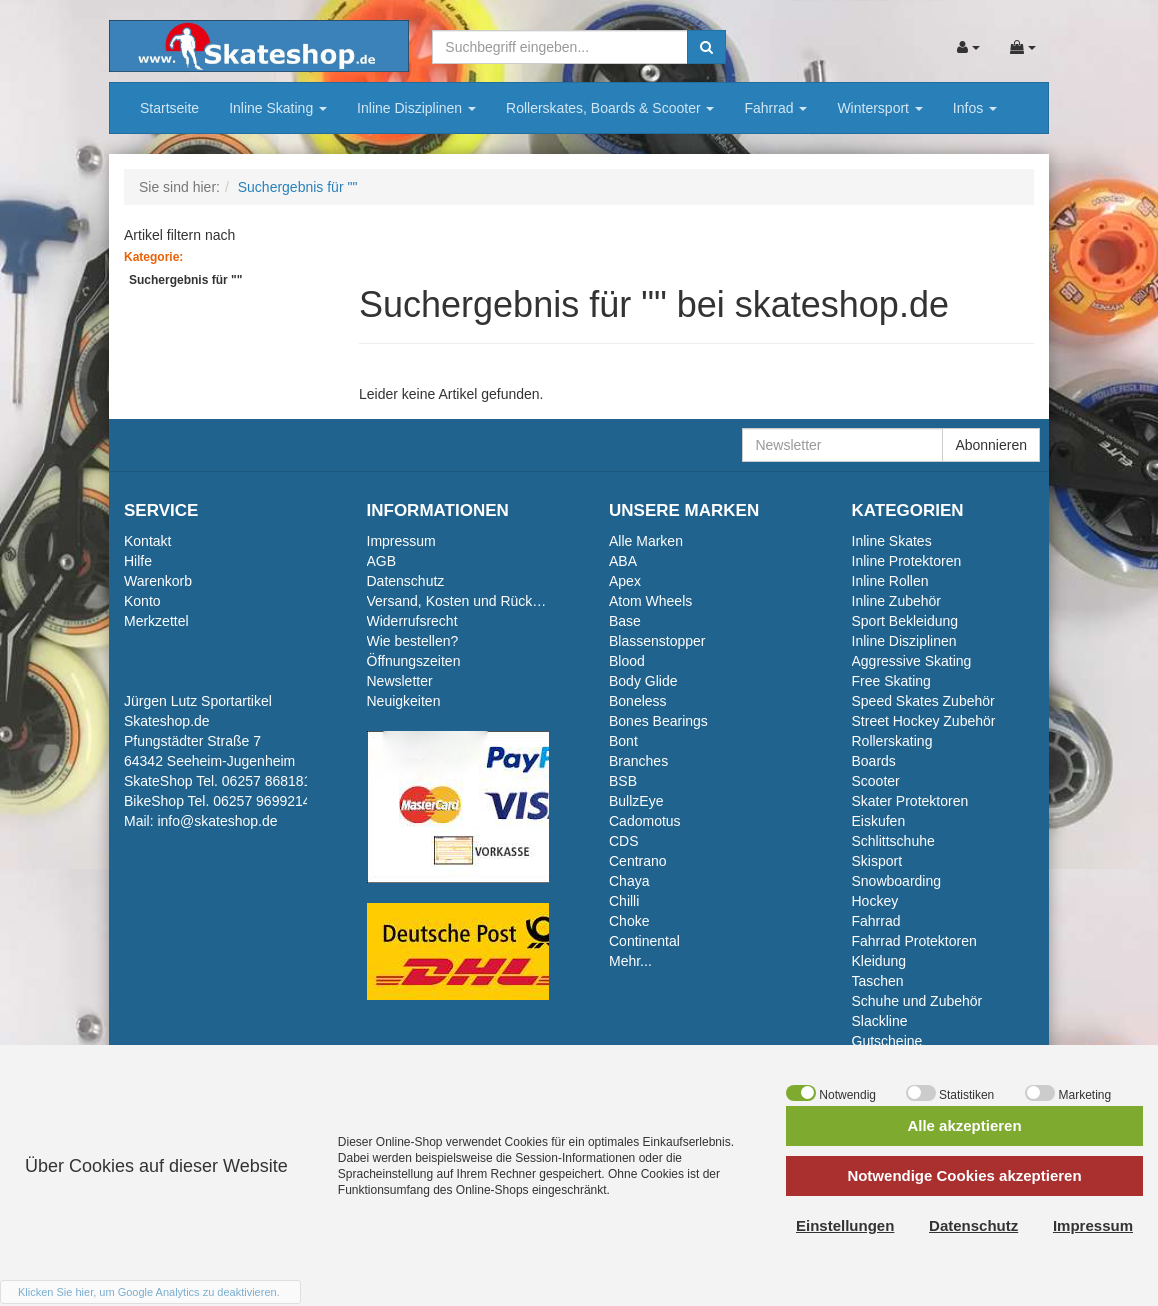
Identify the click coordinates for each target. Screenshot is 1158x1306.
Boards (874, 761)
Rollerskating (892, 741)
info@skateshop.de (217, 821)
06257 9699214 (261, 801)
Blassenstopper (657, 641)
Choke (629, 921)
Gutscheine (887, 1041)
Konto (142, 601)
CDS (624, 841)
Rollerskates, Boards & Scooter (610, 108)
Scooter (876, 781)
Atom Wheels (650, 601)
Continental (644, 941)
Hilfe (138, 561)
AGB (382, 561)
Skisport (877, 861)
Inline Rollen (890, 581)
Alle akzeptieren (964, 1125)
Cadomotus (645, 821)
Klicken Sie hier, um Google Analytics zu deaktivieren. (149, 1292)
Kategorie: (153, 257)
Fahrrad (775, 108)
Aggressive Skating (912, 661)
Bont (623, 741)
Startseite (169, 108)
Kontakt (147, 541)
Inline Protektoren (907, 561)
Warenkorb (158, 581)
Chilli (624, 901)
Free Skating (891, 681)
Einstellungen (845, 1225)
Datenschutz (406, 581)
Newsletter (400, 681)
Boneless (638, 701)
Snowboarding (897, 881)
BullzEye (636, 801)
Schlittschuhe (893, 841)
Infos (975, 108)
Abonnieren (991, 445)
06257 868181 (267, 781)
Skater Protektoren (910, 801)
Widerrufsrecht (412, 621)
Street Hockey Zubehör (924, 721)
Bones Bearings (658, 721)
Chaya (629, 881)
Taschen (878, 981)
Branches (638, 761)
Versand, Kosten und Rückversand (475, 601)
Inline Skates (892, 541)
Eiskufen (879, 821)
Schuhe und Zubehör (917, 1001)
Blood (627, 661)
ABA (623, 561)
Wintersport (879, 108)
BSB (623, 781)
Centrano (638, 861)
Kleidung (879, 961)
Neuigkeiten (404, 701)
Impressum (401, 541)
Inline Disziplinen (416, 108)
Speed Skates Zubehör (923, 701)
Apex (625, 581)
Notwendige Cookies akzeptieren (964, 1175)
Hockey (875, 901)
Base (625, 621)
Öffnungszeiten (414, 661)
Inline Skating (278, 108)
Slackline (880, 1021)
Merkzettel (156, 621)
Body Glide (643, 681)
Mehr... (630, 961)
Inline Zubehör (897, 601)
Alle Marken (646, 541)
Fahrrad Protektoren (914, 941)
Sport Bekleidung (905, 621)
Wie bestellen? (413, 641)
